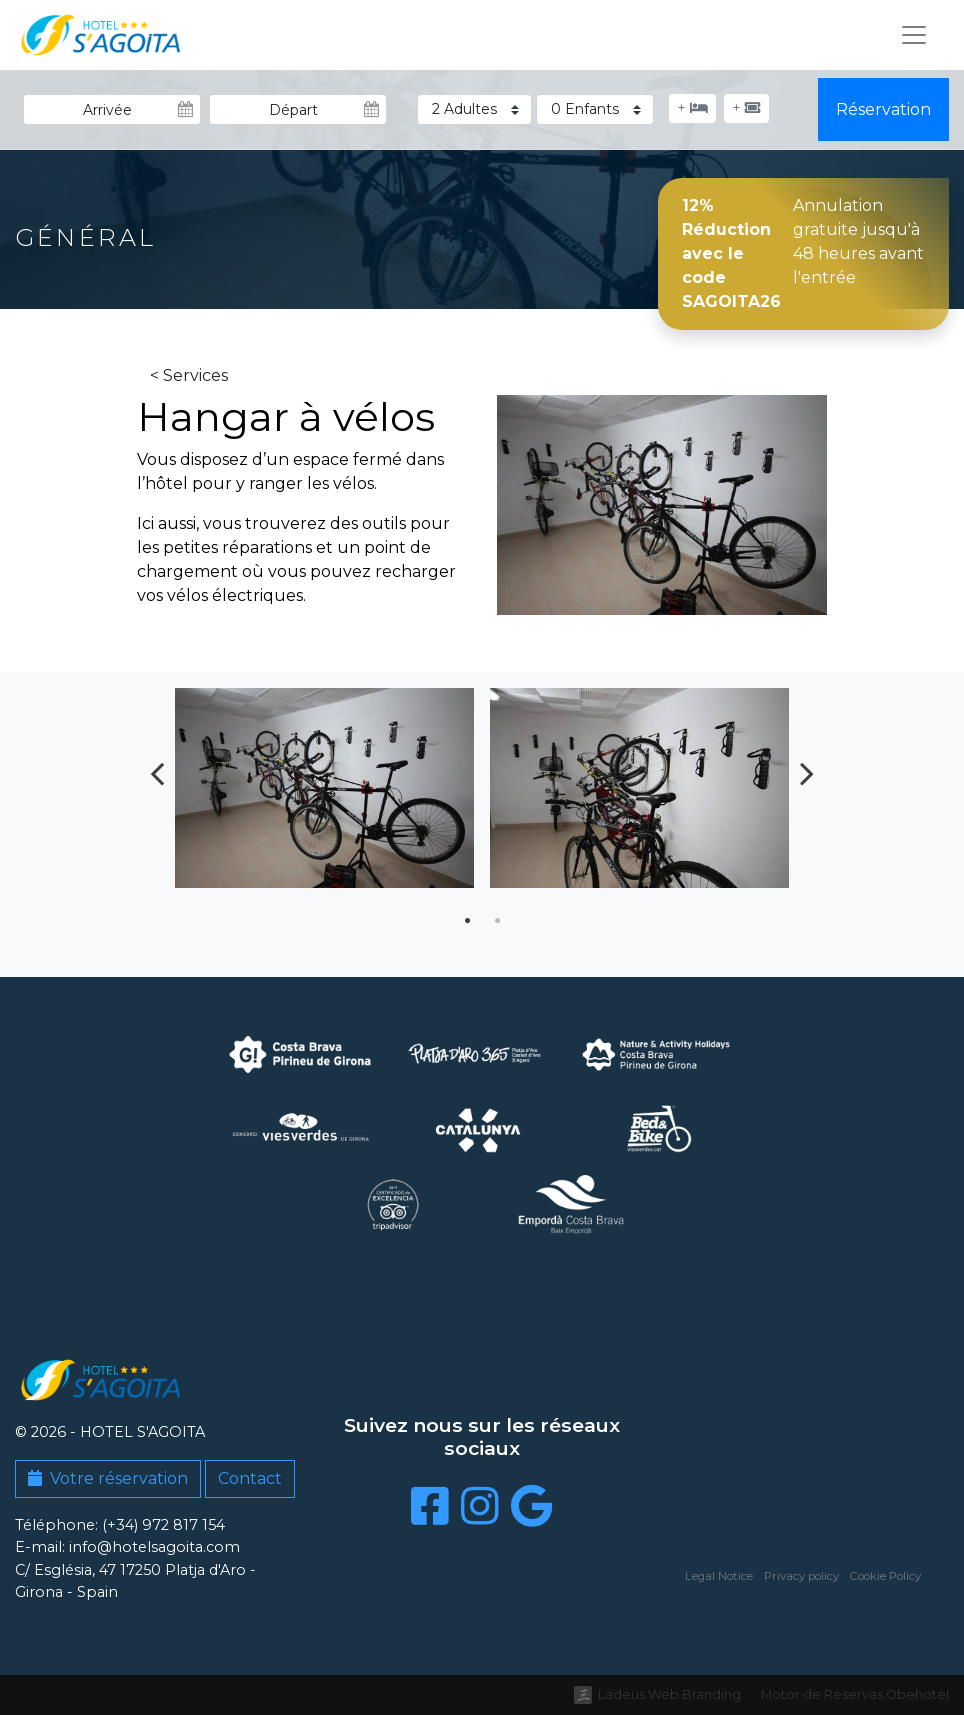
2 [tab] (497, 921)
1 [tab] (467, 921)
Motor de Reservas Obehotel (855, 1694)
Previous (157, 773)
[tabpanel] (324, 796)
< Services (189, 375)
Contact (250, 1478)
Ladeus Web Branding (669, 1694)
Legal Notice (719, 1576)
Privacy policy (801, 1576)
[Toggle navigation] (914, 35)
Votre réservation (108, 1478)
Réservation (883, 109)
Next (807, 773)
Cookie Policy (885, 1576)
